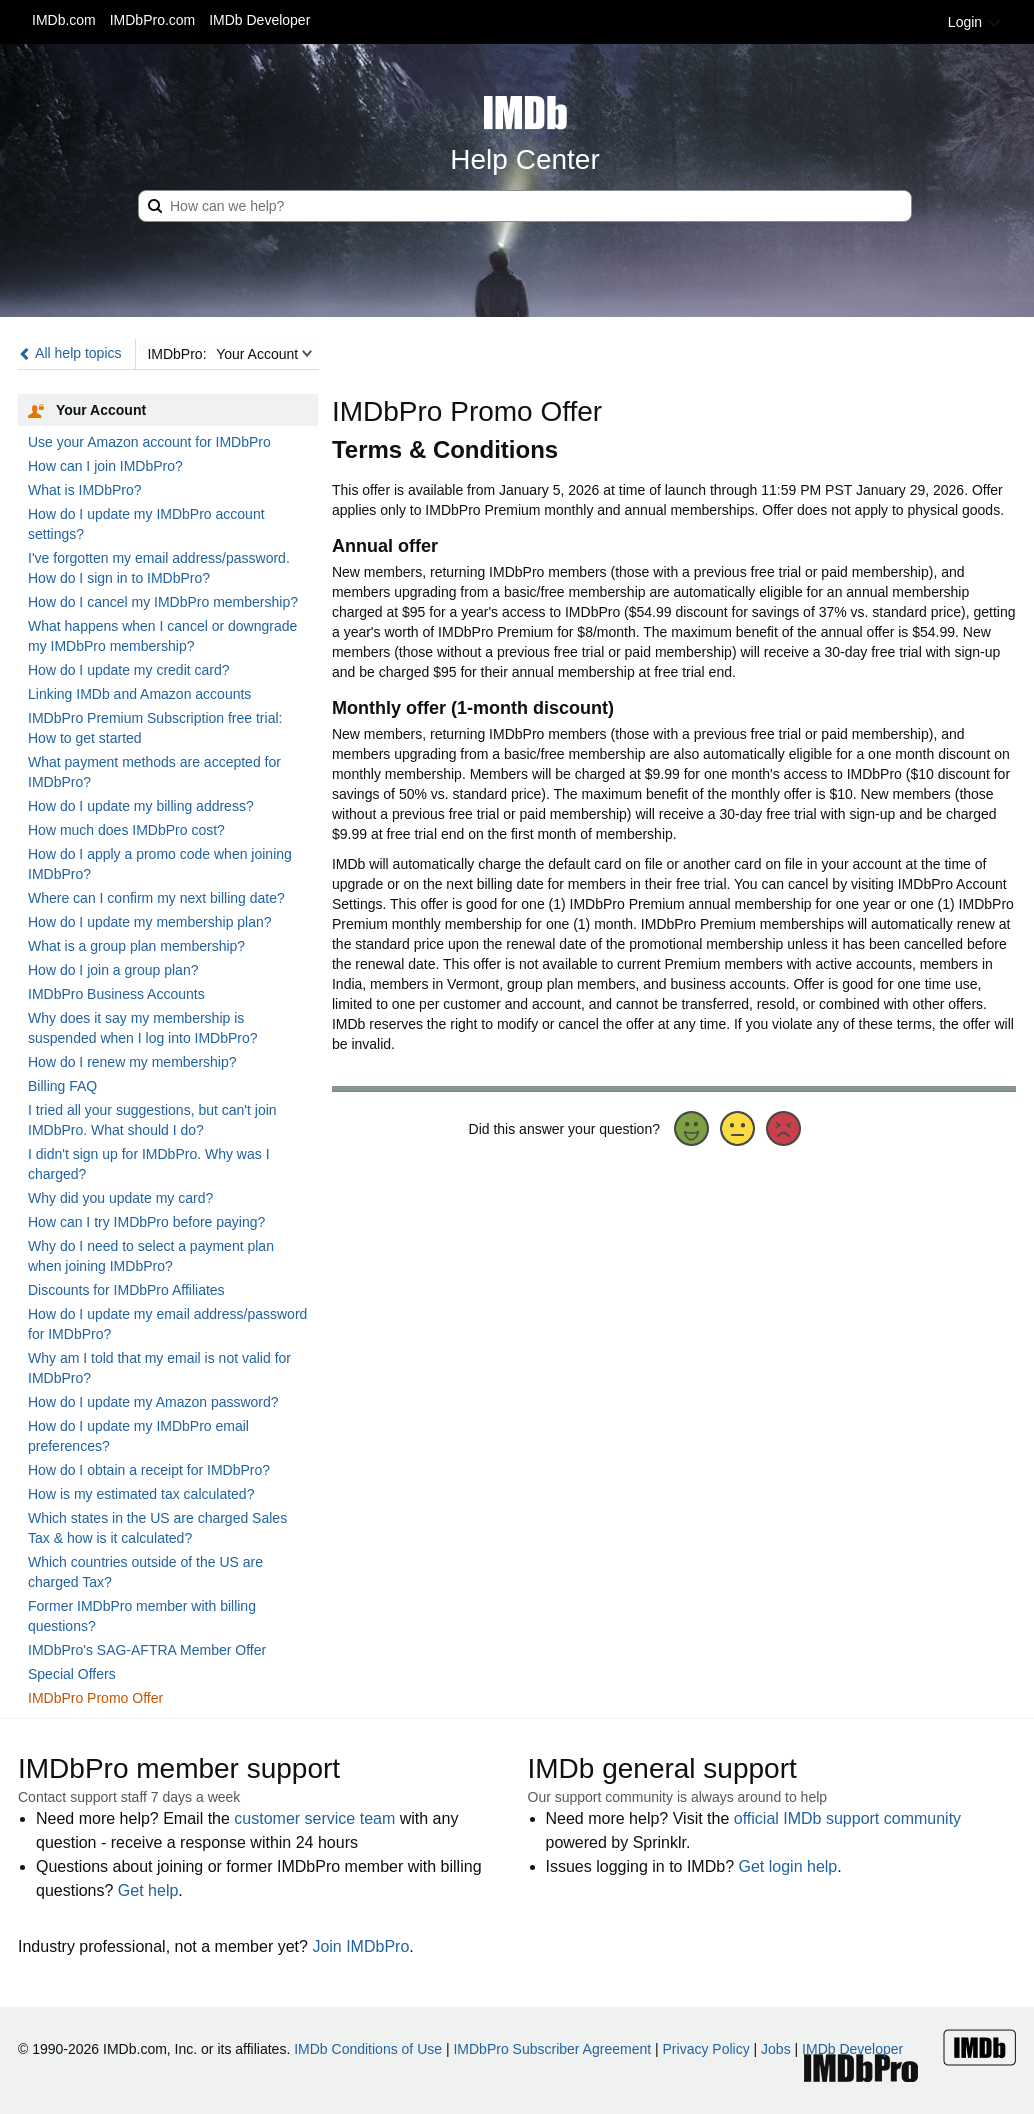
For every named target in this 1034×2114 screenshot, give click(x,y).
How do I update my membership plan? (150, 922)
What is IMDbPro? (85, 490)
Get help (148, 1890)
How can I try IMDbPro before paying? (146, 1222)
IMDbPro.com (153, 20)
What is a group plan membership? (136, 946)
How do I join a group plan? (113, 970)
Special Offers (72, 1674)
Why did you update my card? (120, 1198)
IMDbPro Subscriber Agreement (552, 2049)
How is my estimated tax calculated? (141, 1494)
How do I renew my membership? (132, 1062)
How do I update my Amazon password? (153, 1402)
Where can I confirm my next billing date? (156, 898)
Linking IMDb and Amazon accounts (139, 694)
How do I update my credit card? (129, 670)
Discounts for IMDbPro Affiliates (126, 1290)
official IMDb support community (847, 1818)
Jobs (776, 2049)
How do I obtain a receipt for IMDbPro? (149, 1470)
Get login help (788, 1866)
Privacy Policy (706, 2049)
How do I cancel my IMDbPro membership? (163, 602)
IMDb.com (64, 20)
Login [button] (975, 22)
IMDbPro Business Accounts (116, 994)
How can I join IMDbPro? (105, 466)
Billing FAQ (62, 1086)
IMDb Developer (259, 20)
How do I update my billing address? (141, 806)
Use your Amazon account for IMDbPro (149, 442)
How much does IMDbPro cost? (126, 830)
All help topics (70, 353)
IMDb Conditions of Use (368, 2049)
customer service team (314, 1818)
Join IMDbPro (360, 1946)
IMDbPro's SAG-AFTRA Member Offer (147, 1650)
